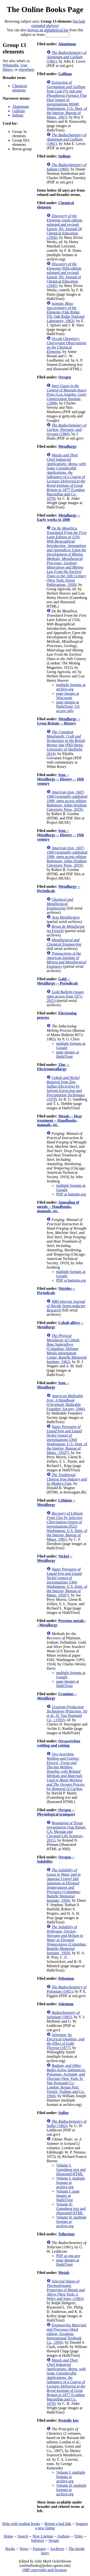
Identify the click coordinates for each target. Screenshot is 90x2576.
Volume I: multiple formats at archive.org (70, 2182)
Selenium (65, 2004)
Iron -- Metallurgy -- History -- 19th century (60, 835)
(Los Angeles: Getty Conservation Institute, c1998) (67, 394)
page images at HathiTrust (67, 1054)
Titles (78, 2536)
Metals (63, 2273)
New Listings (42, 2536)
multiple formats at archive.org (70, 687)
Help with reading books (21, 2524)
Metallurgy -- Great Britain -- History (58, 721)
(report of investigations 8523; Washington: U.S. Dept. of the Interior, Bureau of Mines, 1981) (67, 1526)
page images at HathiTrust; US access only (68, 706)
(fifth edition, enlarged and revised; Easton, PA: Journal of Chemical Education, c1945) (64, 275)
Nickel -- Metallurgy (54, 1558)
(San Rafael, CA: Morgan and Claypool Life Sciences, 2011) (66, 1831)
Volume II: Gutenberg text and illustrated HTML (70, 2208)
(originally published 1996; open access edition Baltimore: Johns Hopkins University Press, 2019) (67, 800)
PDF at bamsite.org (71, 1194)
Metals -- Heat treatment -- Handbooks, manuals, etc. (59, 1120)
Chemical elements (19, 88)
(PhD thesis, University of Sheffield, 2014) (66, 743)
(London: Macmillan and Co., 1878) (66, 476)
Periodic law (68, 2420)
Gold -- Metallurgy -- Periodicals (57, 981)
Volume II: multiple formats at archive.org (71, 2221)
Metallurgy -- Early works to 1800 (58, 517)
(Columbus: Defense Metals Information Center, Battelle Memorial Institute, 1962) (67, 1349)
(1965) (63, 2015)
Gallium (18, 111)
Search (23, 2536)
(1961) (66, 57)
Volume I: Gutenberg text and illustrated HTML (70, 2169)
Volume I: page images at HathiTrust (67, 2195)
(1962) (66, 2123)
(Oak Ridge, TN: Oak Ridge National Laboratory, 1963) (65, 312)
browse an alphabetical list (47, 30)
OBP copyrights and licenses (44, 2570)
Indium (17, 115)
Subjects (37, 2540)
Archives (57, 2549)
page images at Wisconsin (67, 695)
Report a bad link (58, 2524)
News (24, 2549)
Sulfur (63, 2113)
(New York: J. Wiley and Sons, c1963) (66, 2290)
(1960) (66, 167)
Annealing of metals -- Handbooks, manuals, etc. (58, 1206)
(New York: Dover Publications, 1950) (66, 556)
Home (8, 2536)
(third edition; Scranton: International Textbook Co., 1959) (66, 2333)
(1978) (66, 1088)
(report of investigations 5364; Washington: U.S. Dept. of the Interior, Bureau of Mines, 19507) (67, 1440)
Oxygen (64, 377)
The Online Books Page (45, 9)
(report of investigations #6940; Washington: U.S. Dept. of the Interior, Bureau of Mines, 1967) (67, 99)
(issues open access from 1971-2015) (65, 996)
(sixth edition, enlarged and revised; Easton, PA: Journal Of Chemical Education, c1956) (65, 227)
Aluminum (20, 106)
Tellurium (66, 2234)
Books (10, 2549)
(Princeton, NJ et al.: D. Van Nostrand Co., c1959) (67, 1713)
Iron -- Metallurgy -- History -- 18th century (60, 779)
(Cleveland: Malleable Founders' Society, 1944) (66, 1402)
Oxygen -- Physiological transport (56, 1812)
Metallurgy (67, 446)
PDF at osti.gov (68, 2256)
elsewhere (26, 69)
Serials (53, 2540)
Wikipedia (10, 65)
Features (39, 2549)
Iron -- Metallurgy (53, 1385)
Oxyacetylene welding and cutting (58, 1743)
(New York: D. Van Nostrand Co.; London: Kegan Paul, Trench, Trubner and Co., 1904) (66, 2080)
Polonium (66, 1978)
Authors (63, 2536)
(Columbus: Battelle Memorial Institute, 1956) (64, 1885)
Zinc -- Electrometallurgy (53, 1067)
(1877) (65, 2041)
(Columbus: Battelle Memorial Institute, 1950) (66, 1940)
